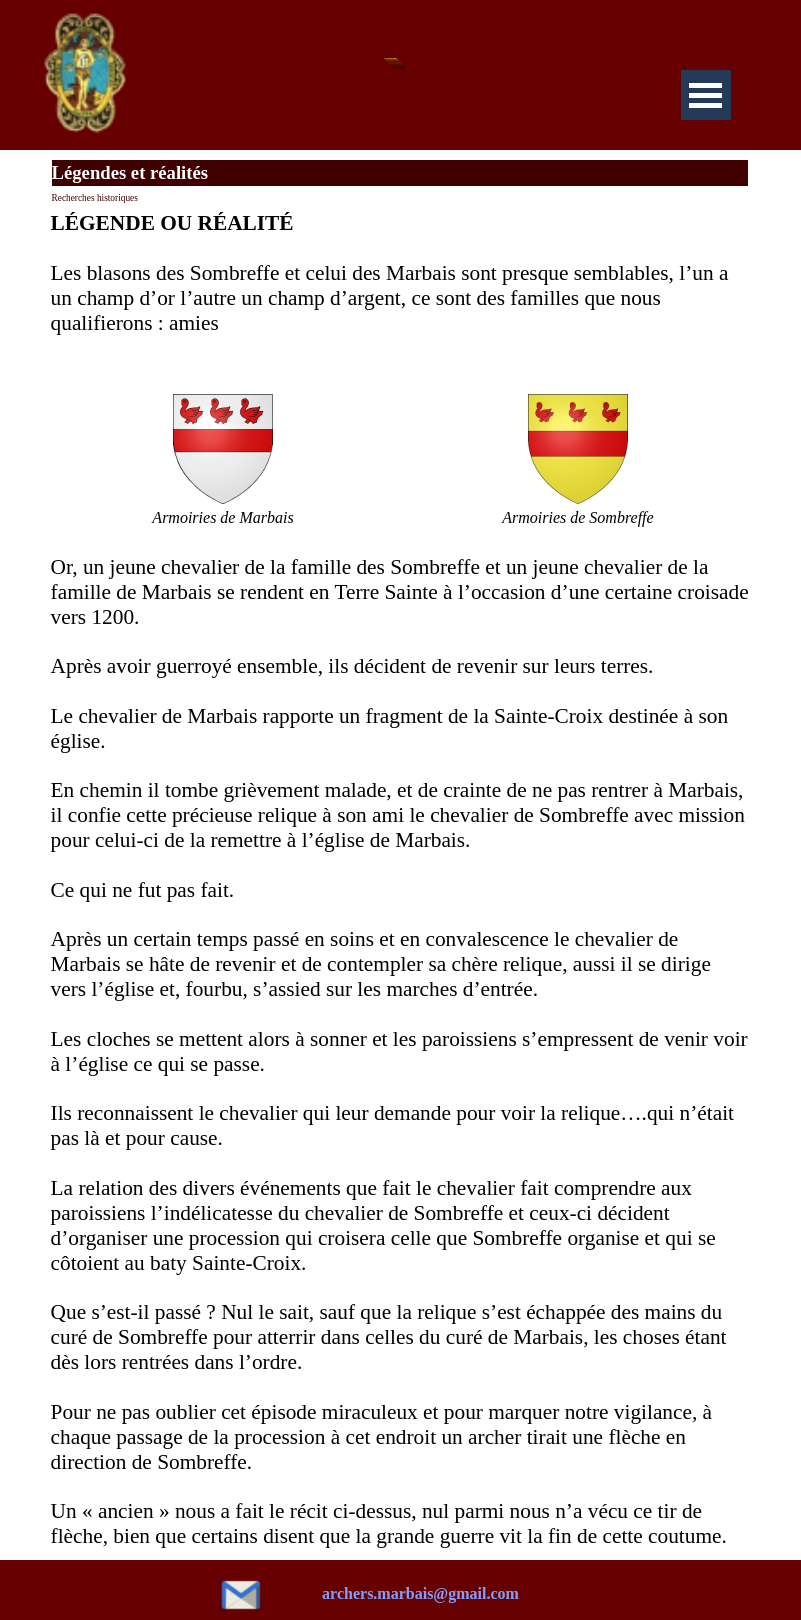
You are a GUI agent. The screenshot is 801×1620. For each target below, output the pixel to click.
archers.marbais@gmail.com (420, 1593)
